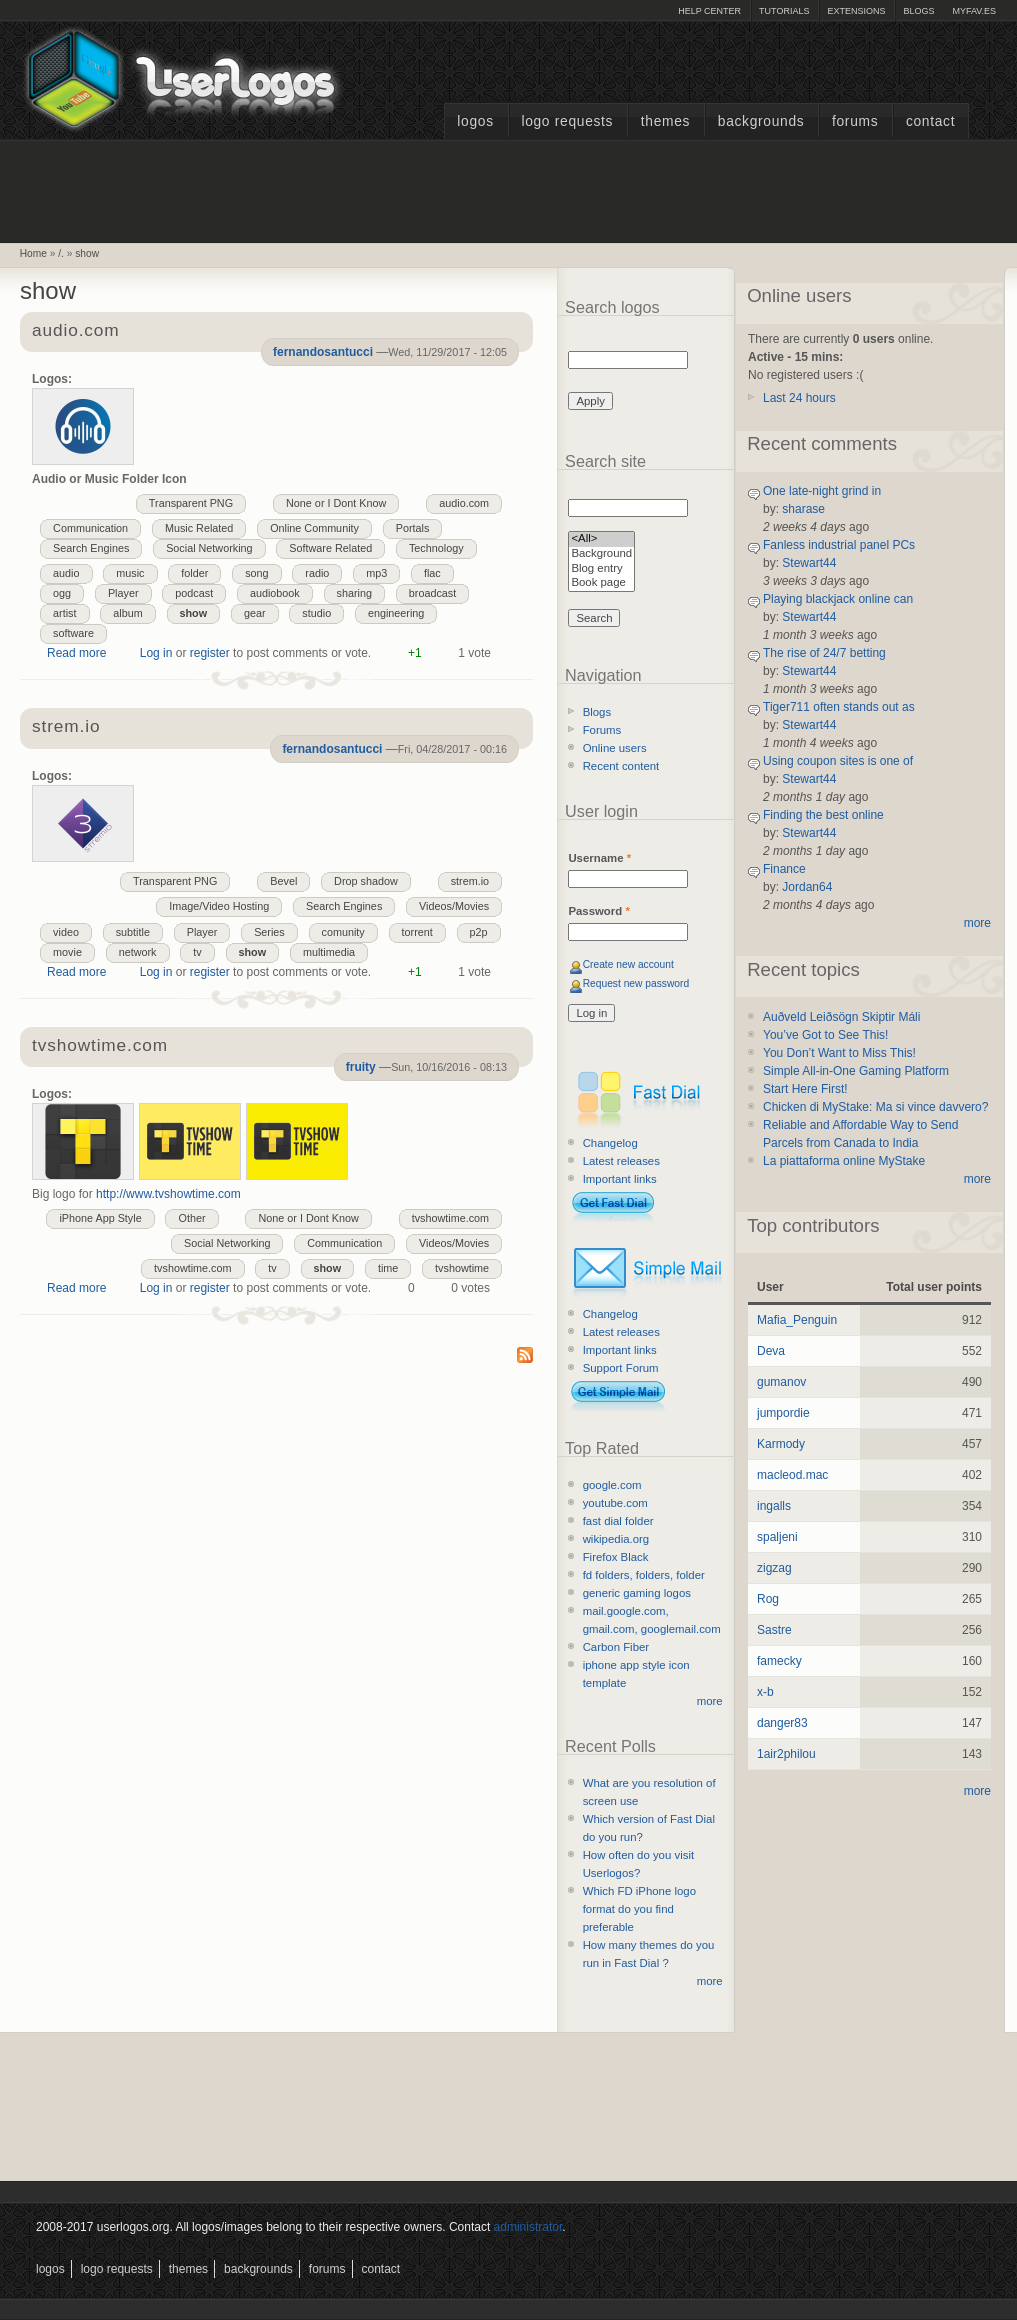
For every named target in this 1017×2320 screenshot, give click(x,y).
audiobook (275, 593)
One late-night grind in (822, 491)
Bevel (283, 881)
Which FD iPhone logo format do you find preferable (639, 1909)
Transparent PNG (191, 503)
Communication (90, 528)
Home (33, 253)
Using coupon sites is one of (838, 761)
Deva (771, 1351)
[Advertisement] (509, 189)
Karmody (781, 1444)
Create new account (628, 964)
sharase (803, 509)
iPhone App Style (100, 1218)
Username (599, 858)
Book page (601, 583)
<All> (601, 539)
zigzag (774, 1568)
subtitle (133, 932)
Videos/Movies (454, 906)
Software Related (330, 548)
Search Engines (91, 548)
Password (598, 911)
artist (64, 613)
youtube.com (615, 1503)
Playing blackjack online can (838, 599)
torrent (417, 932)
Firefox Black (616, 1557)
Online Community (314, 528)
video (66, 932)
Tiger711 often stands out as (839, 707)
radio (317, 573)
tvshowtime (462, 1268)
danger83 (782, 1723)
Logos (475, 121)
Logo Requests (567, 121)
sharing (354, 593)
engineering (396, 613)
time (388, 1268)
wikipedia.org (616, 1539)
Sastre (774, 1630)
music (130, 573)
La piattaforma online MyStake (844, 1161)
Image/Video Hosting (219, 906)
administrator (528, 2227)
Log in (156, 653)
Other (191, 1218)
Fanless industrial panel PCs (839, 545)
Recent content (621, 766)
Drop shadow (366, 881)
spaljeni (777, 1537)
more (710, 1701)
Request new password (636, 983)
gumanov (781, 1382)
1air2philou (786, 1754)
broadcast (432, 593)
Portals (413, 528)
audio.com (464, 503)
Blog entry (601, 569)
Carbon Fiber (616, 1647)
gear (255, 613)
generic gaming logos (637, 1593)
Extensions (856, 11)
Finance (784, 869)
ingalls (774, 1506)
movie (67, 952)
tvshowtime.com (100, 1046)
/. (61, 253)
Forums (855, 121)
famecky (779, 1661)
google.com (612, 1485)
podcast (194, 593)
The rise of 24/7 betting (824, 653)
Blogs (918, 11)
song (256, 573)
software (73, 633)
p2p (479, 932)
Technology (436, 548)
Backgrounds (761, 121)
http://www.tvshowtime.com (168, 1194)
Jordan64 (807, 887)
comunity (343, 932)
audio (66, 573)
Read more (76, 653)
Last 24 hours (799, 398)
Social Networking (209, 548)
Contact (930, 121)
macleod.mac (792, 1475)
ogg (62, 593)
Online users (615, 748)
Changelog (610, 1143)
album (127, 613)
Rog (768, 1599)
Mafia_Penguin (797, 1320)
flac (432, 573)
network (138, 952)
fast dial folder (618, 1521)
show (87, 253)
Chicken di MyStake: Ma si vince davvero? (875, 1107)
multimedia (329, 952)
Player (123, 593)
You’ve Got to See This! (825, 1035)
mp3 (376, 573)
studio (316, 613)
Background (601, 554)
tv (197, 952)
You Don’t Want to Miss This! (839, 1053)
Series (269, 932)
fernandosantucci (323, 352)
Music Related (199, 528)
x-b (765, 1692)
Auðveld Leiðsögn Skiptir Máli (841, 1017)
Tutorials (784, 11)
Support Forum (621, 1368)
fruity (361, 1067)
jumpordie (783, 1413)
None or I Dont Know (336, 503)
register (210, 653)
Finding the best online (823, 815)
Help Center (709, 11)
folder (194, 573)
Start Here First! (805, 1089)
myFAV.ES (974, 11)
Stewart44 (809, 563)
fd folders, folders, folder (644, 1575)
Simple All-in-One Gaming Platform (856, 1071)
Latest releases (621, 1161)
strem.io (470, 881)
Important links (620, 1179)
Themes (665, 121)
